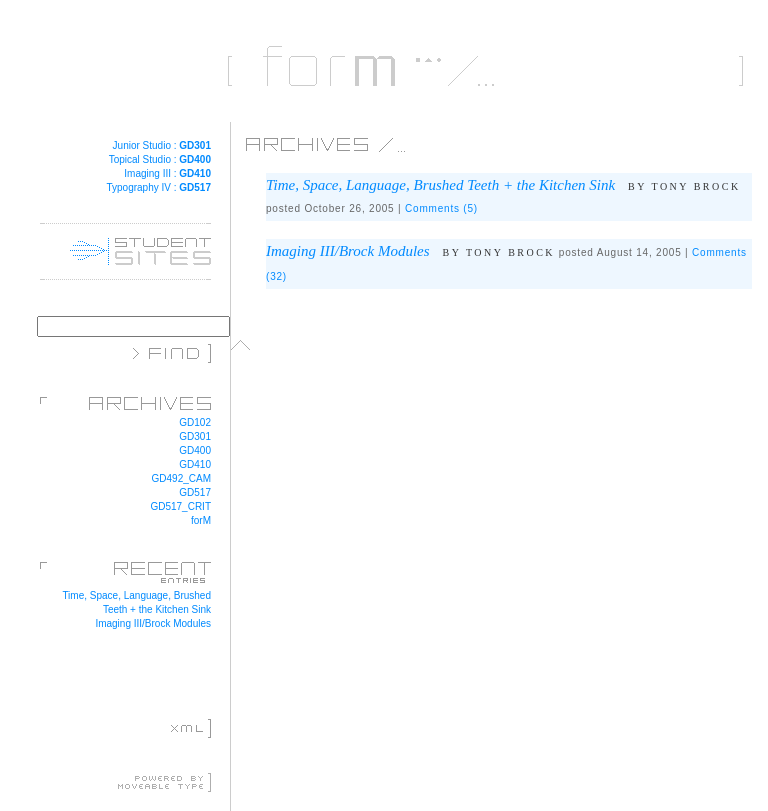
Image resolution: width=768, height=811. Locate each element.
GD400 (195, 450)
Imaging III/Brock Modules (153, 623)
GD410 (195, 464)
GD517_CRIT (180, 506)
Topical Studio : (160, 159)
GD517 (195, 492)
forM (201, 520)
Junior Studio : (162, 145)
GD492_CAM (181, 478)
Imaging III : (167, 173)
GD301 (195, 436)
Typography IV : (158, 187)
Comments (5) (441, 208)
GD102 (195, 422)
